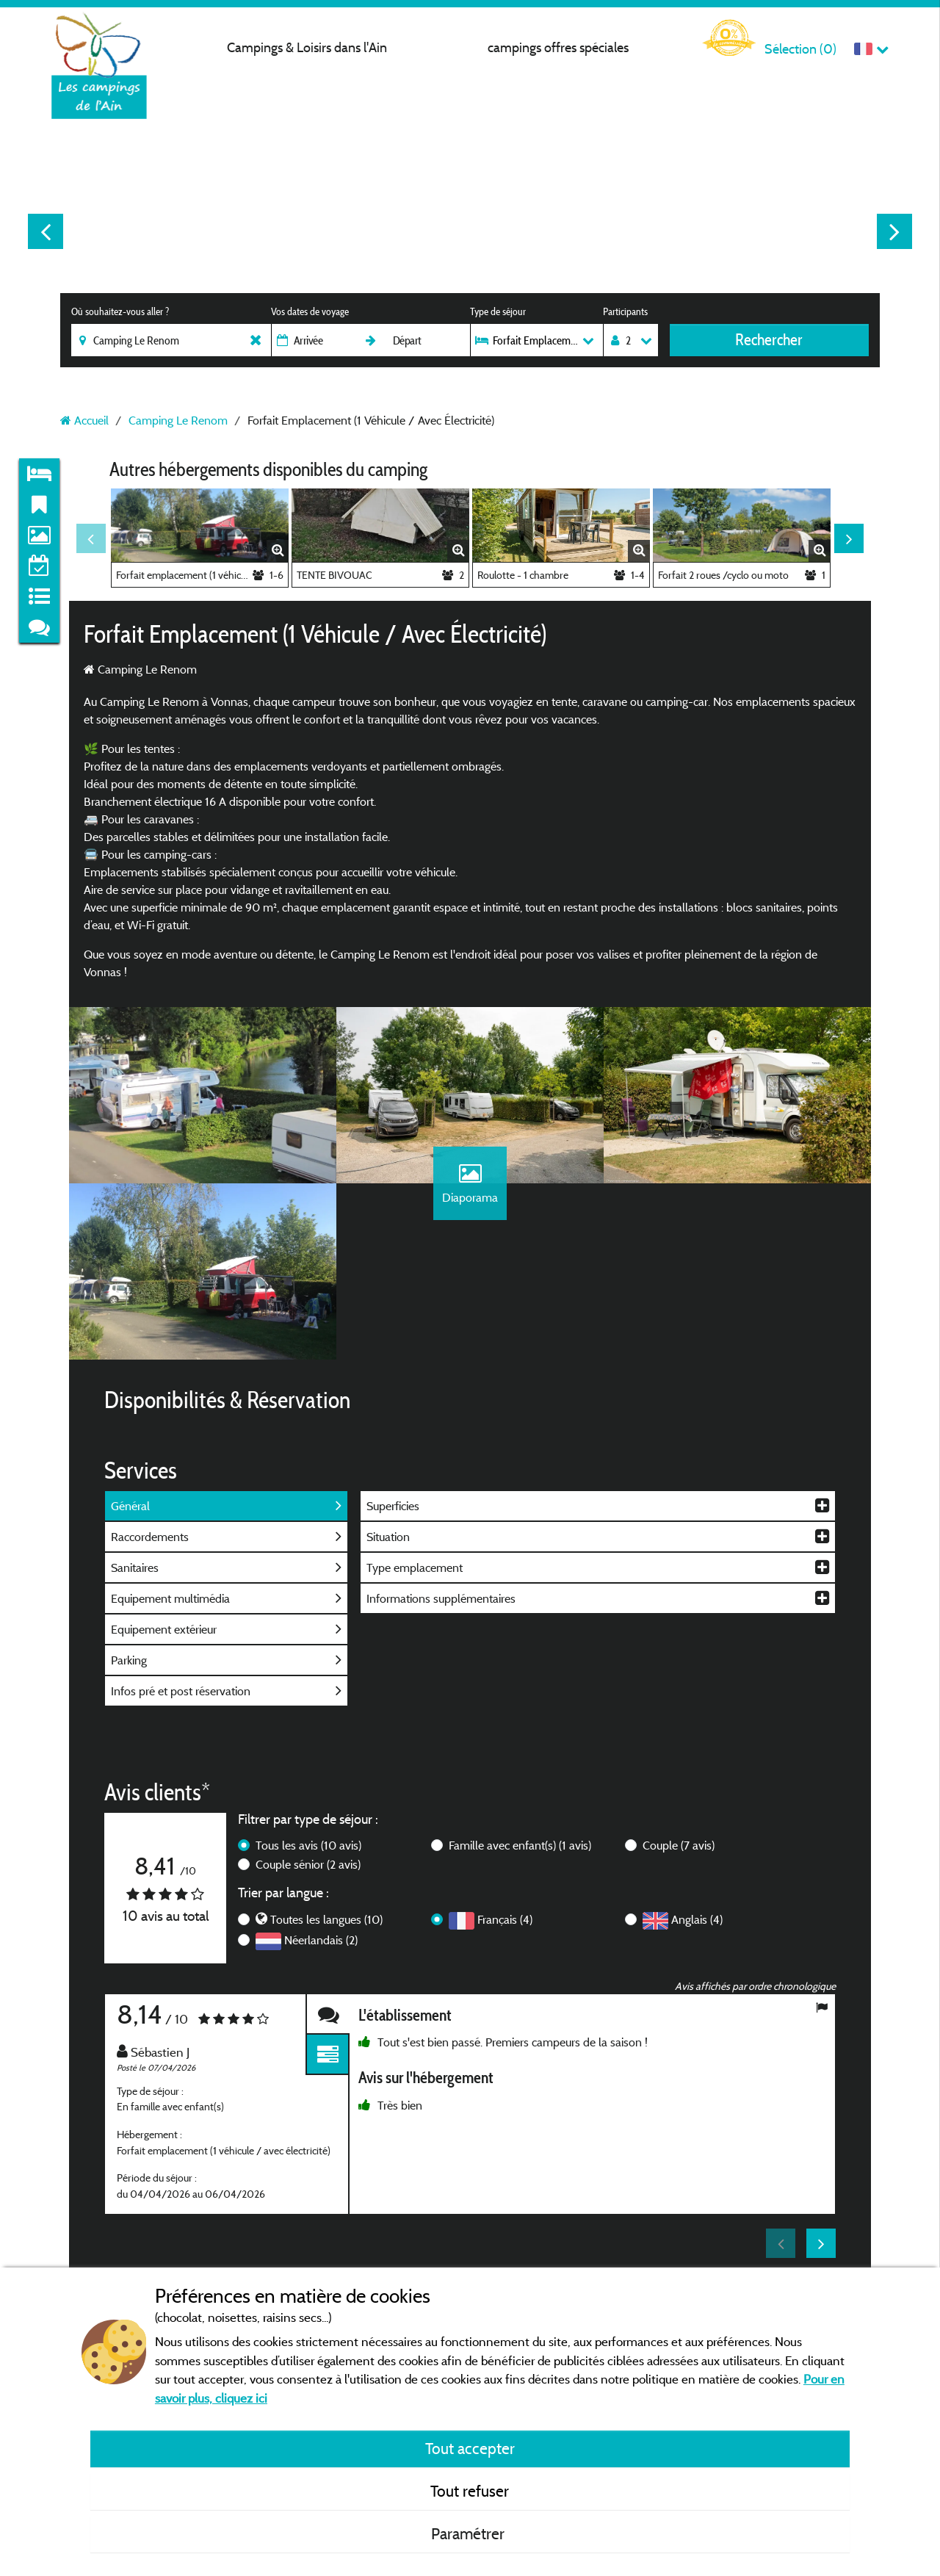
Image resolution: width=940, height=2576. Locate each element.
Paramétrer (469, 2533)
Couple (679, 1845)
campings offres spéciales (558, 47)
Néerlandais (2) (321, 1940)
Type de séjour (498, 311)
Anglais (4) (697, 1919)
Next (894, 231)
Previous (45, 231)
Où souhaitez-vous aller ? (120, 311)
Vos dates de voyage (310, 311)
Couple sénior (308, 1864)
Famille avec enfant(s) (520, 1845)
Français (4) (504, 1919)
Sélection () (800, 48)
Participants (625, 311)
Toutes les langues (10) (326, 1919)
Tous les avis (308, 1845)
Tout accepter (470, 2448)
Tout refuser (469, 2490)
